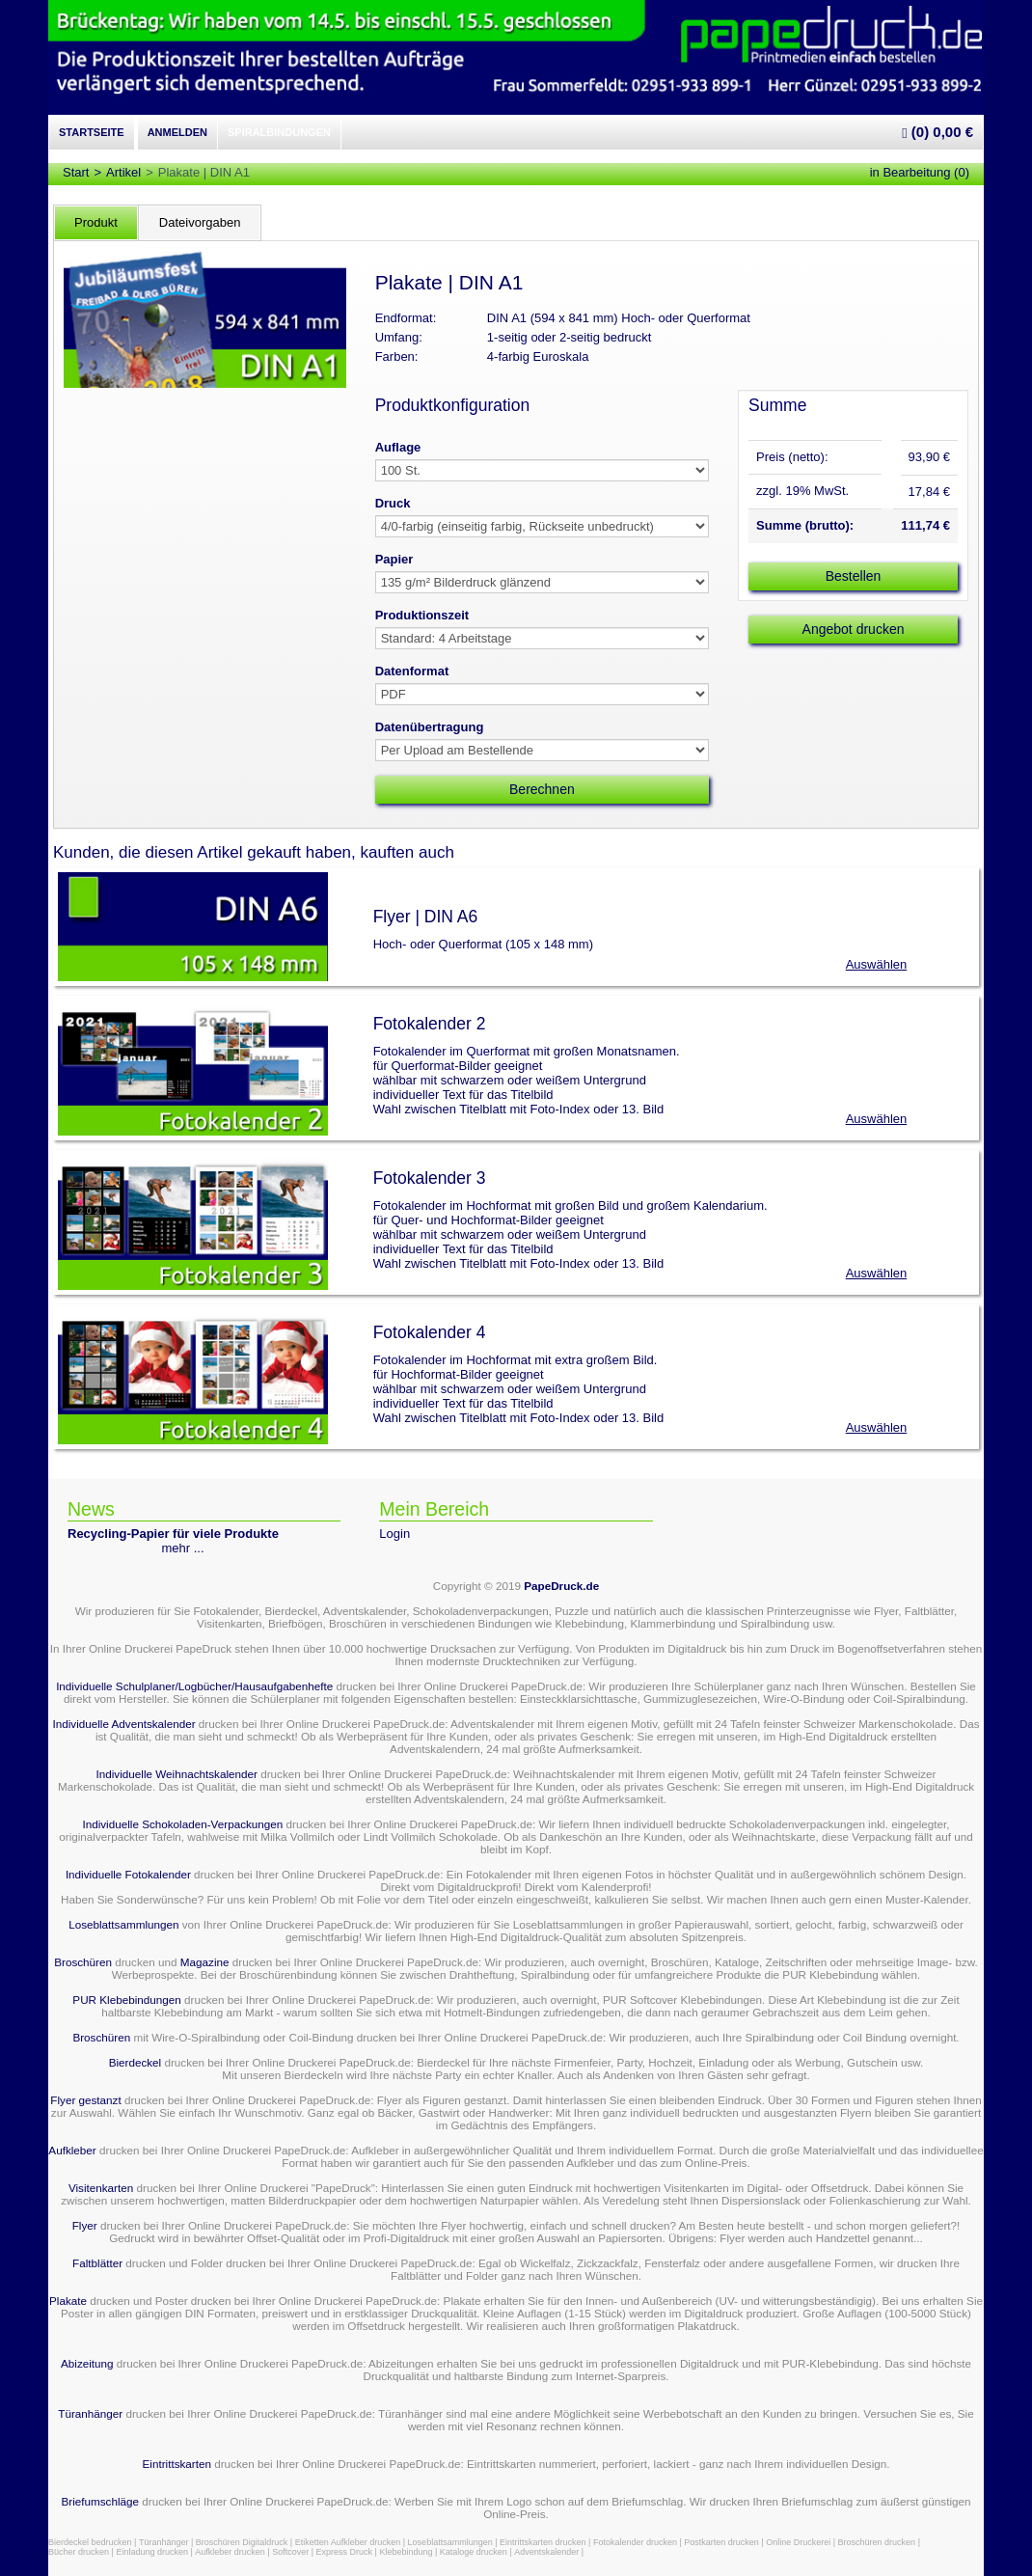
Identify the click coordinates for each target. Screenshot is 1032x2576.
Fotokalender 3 (429, 1178)
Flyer (84, 2225)
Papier (394, 559)
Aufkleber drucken (230, 2552)
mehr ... (183, 1548)
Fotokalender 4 (429, 1332)
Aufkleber (71, 2150)
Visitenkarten (100, 2187)
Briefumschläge (100, 2501)
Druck (393, 503)
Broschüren (83, 1962)
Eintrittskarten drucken (543, 2542)
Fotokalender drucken (635, 2542)
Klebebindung (405, 2552)
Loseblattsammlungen (123, 1924)
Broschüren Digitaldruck (242, 2542)
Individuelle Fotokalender (128, 1874)
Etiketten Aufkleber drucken (348, 2542)
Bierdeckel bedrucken (90, 2542)
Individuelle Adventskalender (123, 1723)
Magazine (206, 1962)
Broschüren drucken (877, 2542)
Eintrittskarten (177, 2463)
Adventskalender (546, 2552)
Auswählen (877, 964)
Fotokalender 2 (429, 1023)
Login (394, 1533)
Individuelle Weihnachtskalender (177, 1774)
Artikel (123, 172)
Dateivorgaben (200, 222)
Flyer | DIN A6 (425, 916)
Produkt (96, 222)
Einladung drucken (152, 2552)
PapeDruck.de (561, 1585)
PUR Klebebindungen (126, 1999)
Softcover (290, 2552)
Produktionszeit (422, 615)
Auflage (398, 447)
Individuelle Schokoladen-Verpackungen (182, 1824)
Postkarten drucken (721, 2542)
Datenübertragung (429, 727)
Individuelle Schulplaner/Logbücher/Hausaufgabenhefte (196, 1686)
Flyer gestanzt (85, 2100)
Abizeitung (87, 2363)
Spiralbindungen (279, 132)
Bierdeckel (135, 2062)
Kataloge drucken (473, 2552)
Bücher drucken (78, 2552)
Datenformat (412, 671)
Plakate (68, 2300)
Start (76, 172)
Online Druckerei (798, 2542)
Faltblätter (97, 2263)
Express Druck (344, 2552)
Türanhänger (90, 2413)
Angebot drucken (853, 629)
